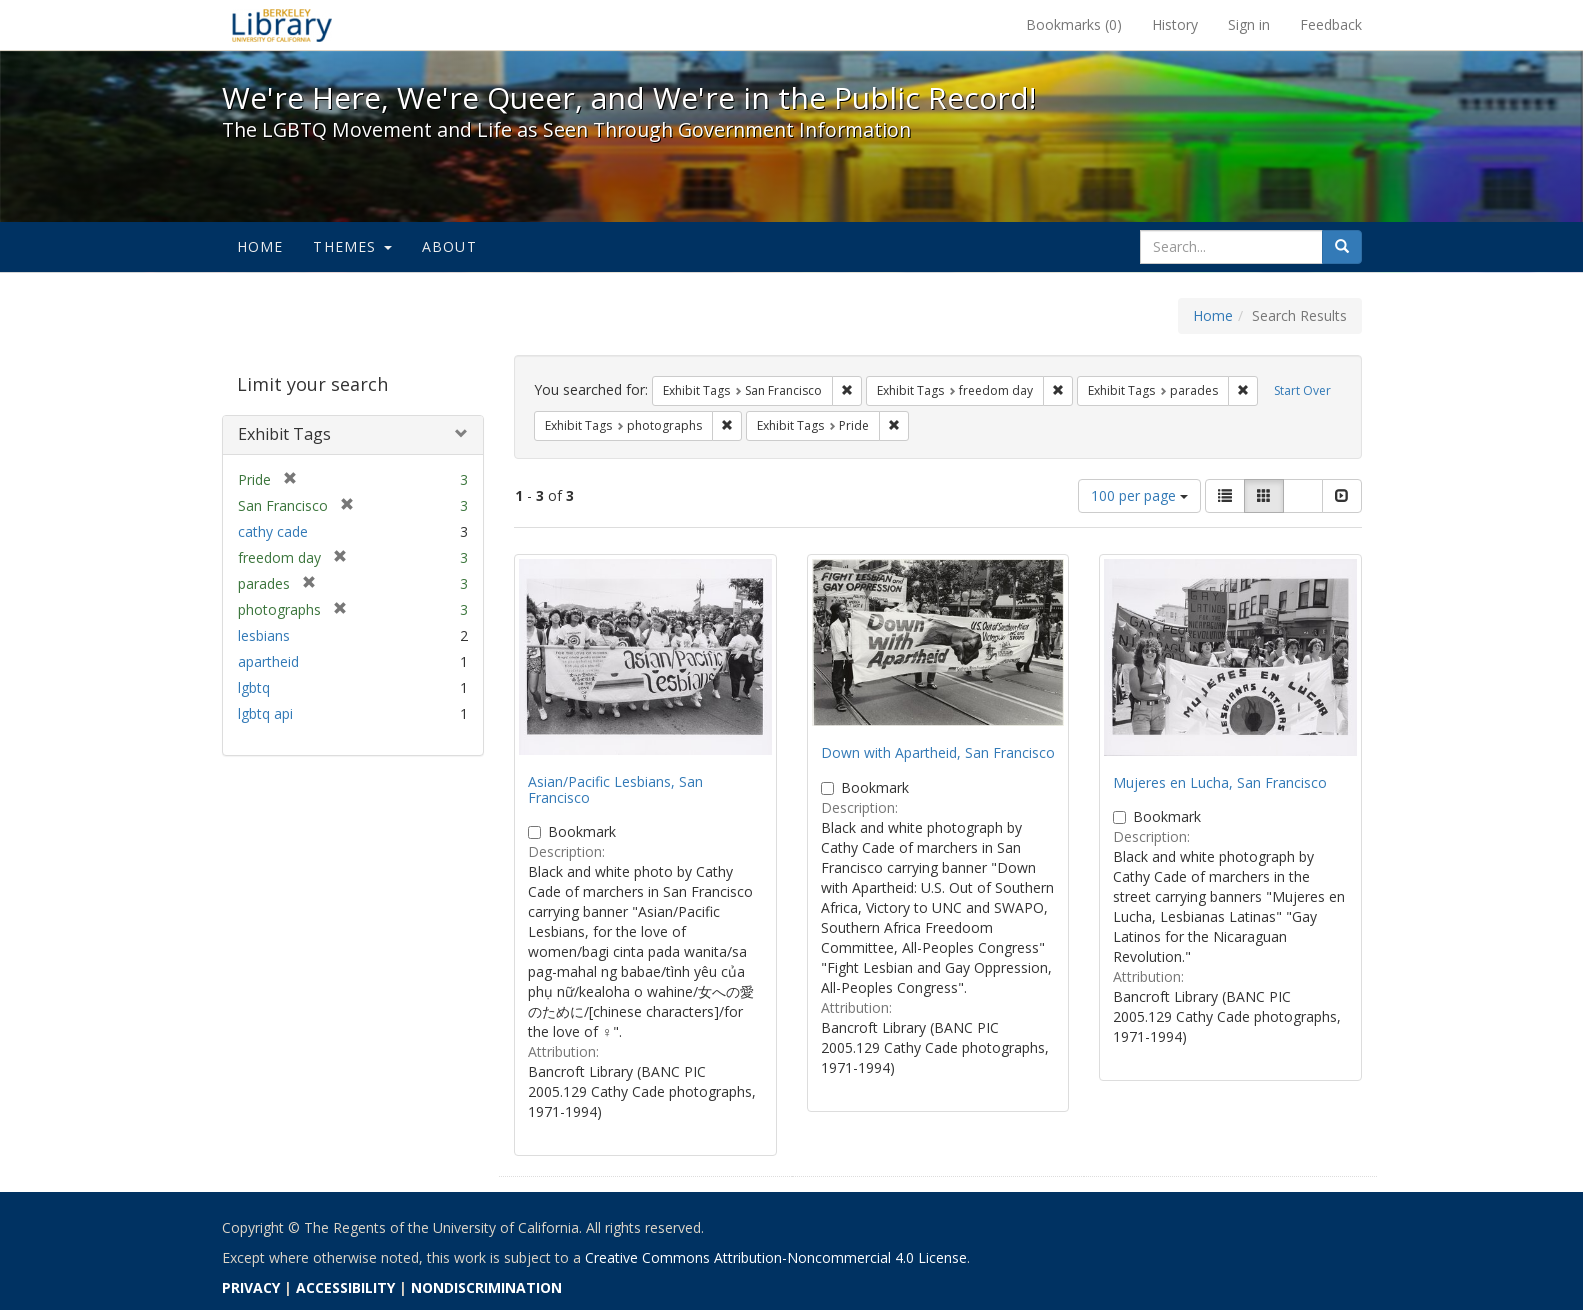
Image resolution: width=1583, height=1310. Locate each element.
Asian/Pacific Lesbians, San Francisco (615, 789)
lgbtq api (265, 713)
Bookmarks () (1074, 24)
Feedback (1331, 24)
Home (260, 246)
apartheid (268, 661)
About (449, 246)
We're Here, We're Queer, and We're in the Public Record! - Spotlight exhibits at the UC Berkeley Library (282, 25)
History (1175, 24)
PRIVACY (251, 1287)
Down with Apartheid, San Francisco (938, 752)
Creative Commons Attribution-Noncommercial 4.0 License (776, 1257)
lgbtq (254, 687)
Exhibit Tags (284, 434)
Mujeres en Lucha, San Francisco (1220, 782)
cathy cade (273, 531)
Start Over (1302, 390)
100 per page (1139, 495)
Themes (352, 246)
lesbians (264, 635)
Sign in (1249, 24)
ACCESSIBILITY (345, 1287)
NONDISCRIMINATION (486, 1287)
